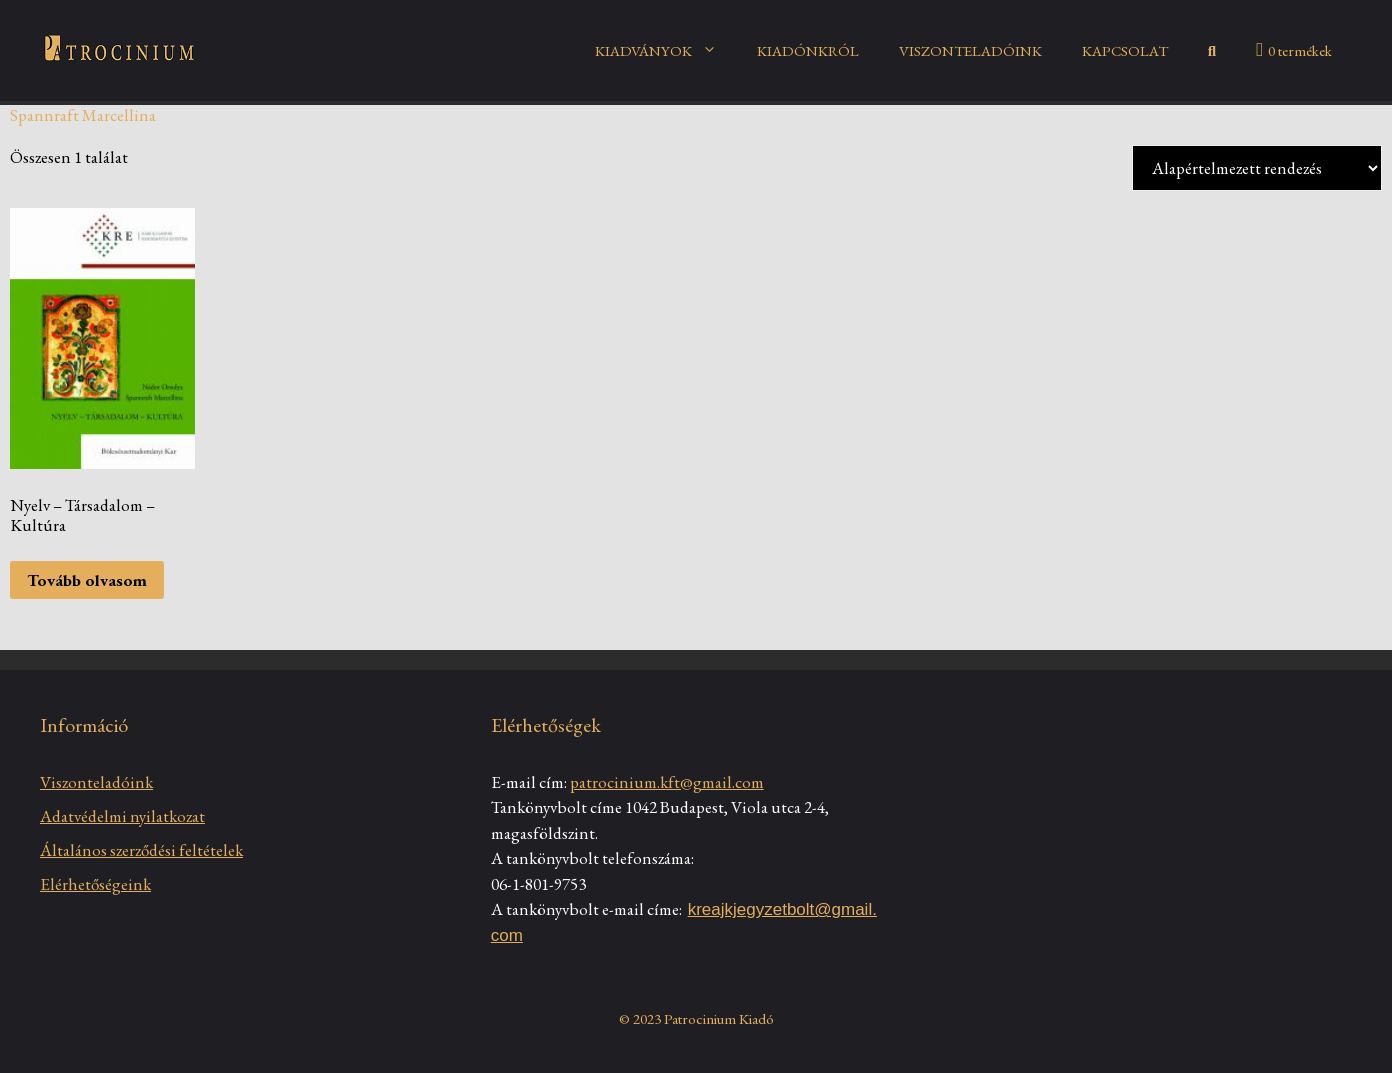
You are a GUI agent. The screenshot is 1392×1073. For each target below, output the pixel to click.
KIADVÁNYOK (666, 51)
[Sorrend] (1257, 168)
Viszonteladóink (96, 782)
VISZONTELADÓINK (970, 50)
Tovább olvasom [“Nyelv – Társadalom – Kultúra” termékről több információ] (87, 580)
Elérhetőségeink (95, 884)
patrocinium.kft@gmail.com (667, 782)
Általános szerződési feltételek (141, 850)
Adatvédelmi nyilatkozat (122, 816)
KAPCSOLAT (1125, 50)
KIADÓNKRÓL (808, 50)
